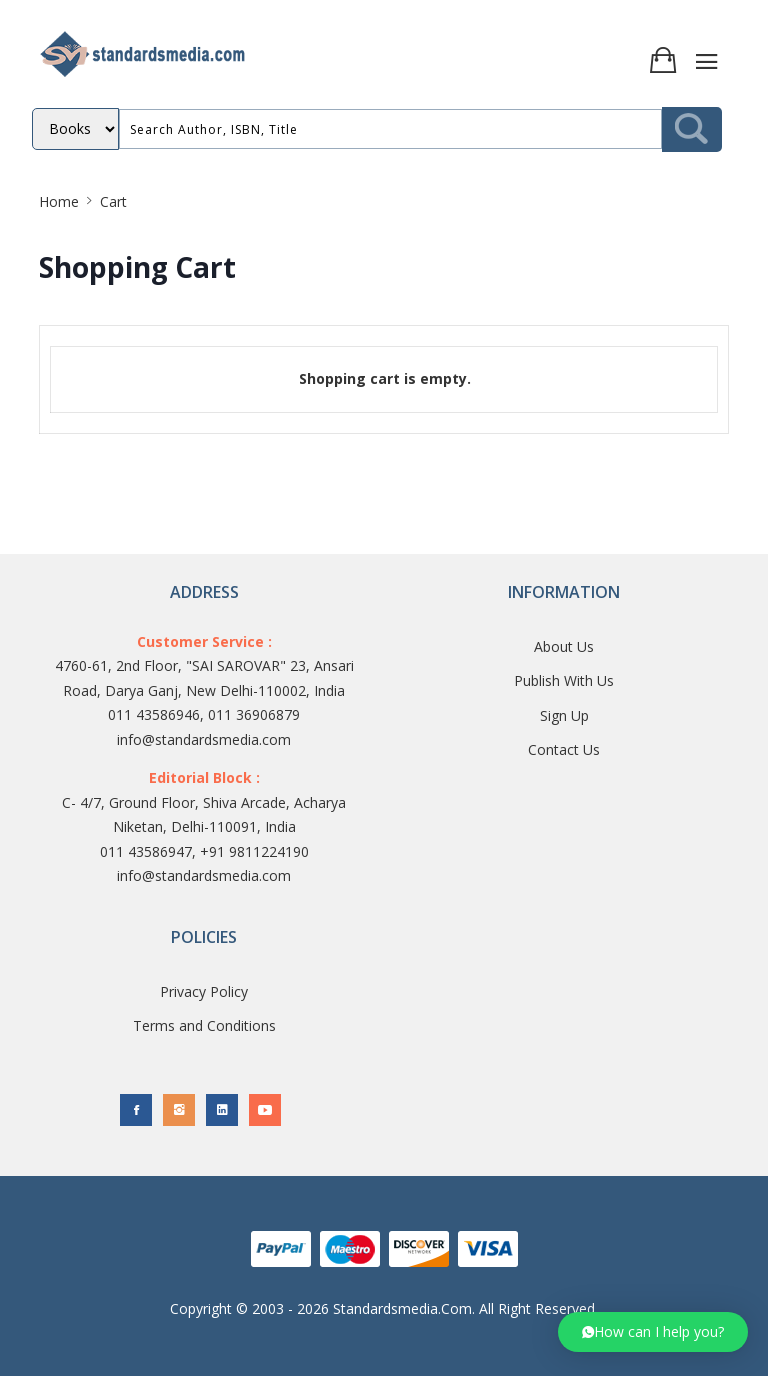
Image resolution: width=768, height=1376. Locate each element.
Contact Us (564, 749)
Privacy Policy (204, 991)
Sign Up (564, 715)
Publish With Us (564, 680)
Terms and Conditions (204, 1025)
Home (59, 201)
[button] (653, 1332)
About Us (564, 646)
